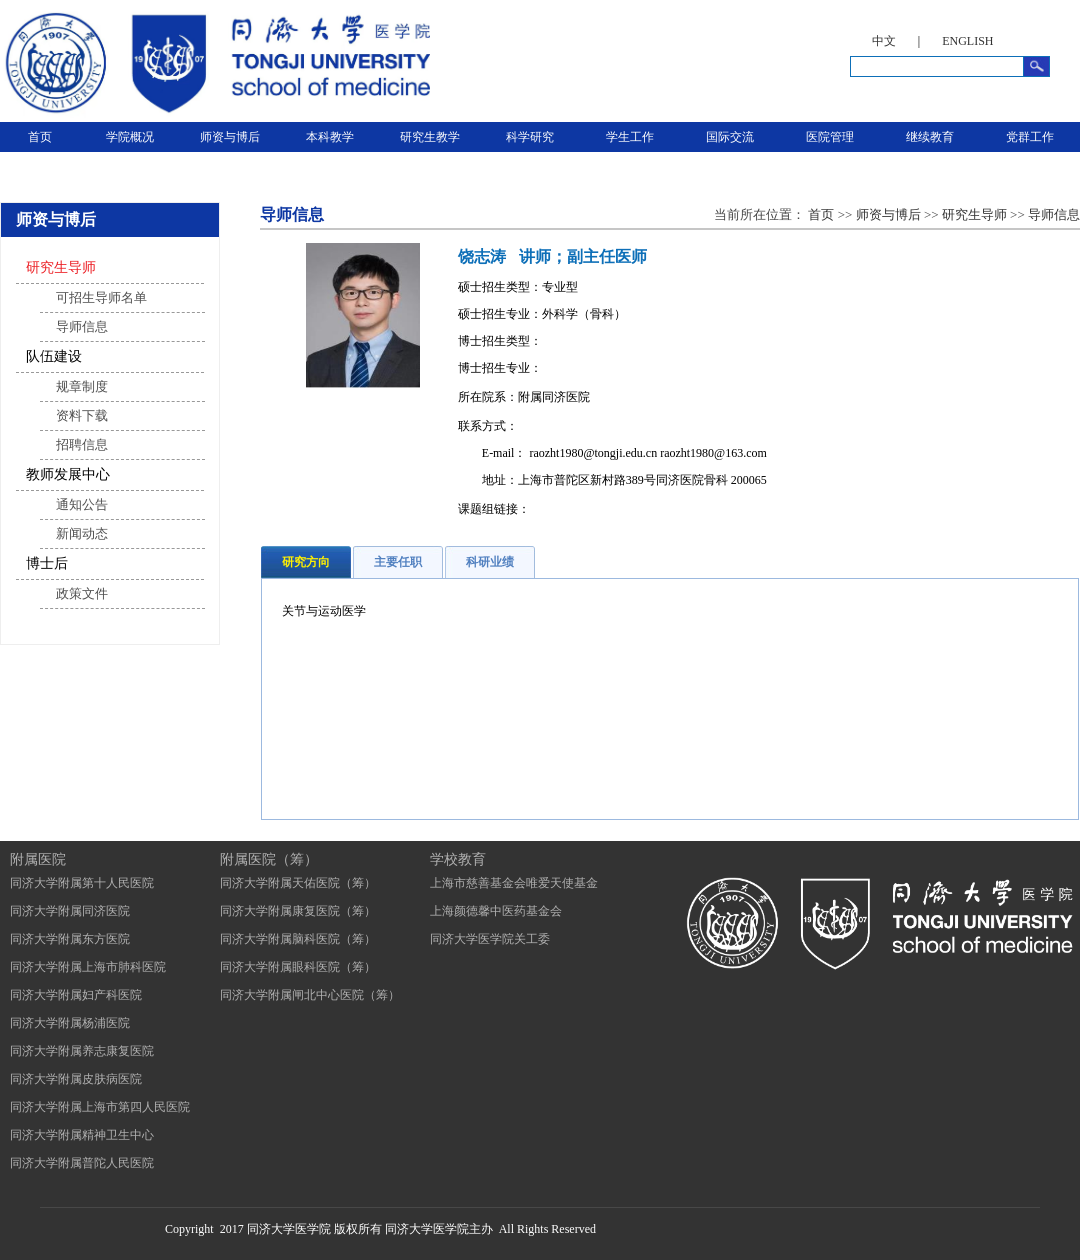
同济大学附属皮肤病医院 (76, 1079)
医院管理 (830, 137)
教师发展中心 (68, 474)
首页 (40, 137)
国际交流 (730, 137)
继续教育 (930, 137)
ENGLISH (967, 41)
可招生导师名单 (101, 297)
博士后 (47, 563)
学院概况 (130, 137)
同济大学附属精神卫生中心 (82, 1135)
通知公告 (82, 504)
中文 (884, 41)
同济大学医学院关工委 (490, 939)
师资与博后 (230, 137)
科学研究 (530, 137)
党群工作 (1030, 137)
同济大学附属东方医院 (70, 939)
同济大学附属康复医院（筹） (298, 911)
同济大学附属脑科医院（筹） (298, 939)
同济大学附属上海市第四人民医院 (100, 1107)
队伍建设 (54, 356)
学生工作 (630, 137)
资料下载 (82, 415)
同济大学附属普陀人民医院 (82, 1163)
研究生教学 (430, 137)
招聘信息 (82, 444)
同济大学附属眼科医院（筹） (298, 967)
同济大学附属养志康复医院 (82, 1051)
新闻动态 (82, 533)
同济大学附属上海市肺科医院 (88, 967)
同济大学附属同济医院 (70, 911)
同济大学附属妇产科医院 (76, 995)
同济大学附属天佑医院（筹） (298, 883)
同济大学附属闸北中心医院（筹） (310, 995)
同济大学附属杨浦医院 (70, 1023)
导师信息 (82, 326)
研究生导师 (61, 267)
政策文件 (82, 593)
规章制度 (82, 386)
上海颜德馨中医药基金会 (496, 911)
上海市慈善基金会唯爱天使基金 (514, 883)
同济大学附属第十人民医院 (82, 883)
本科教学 (330, 137)
